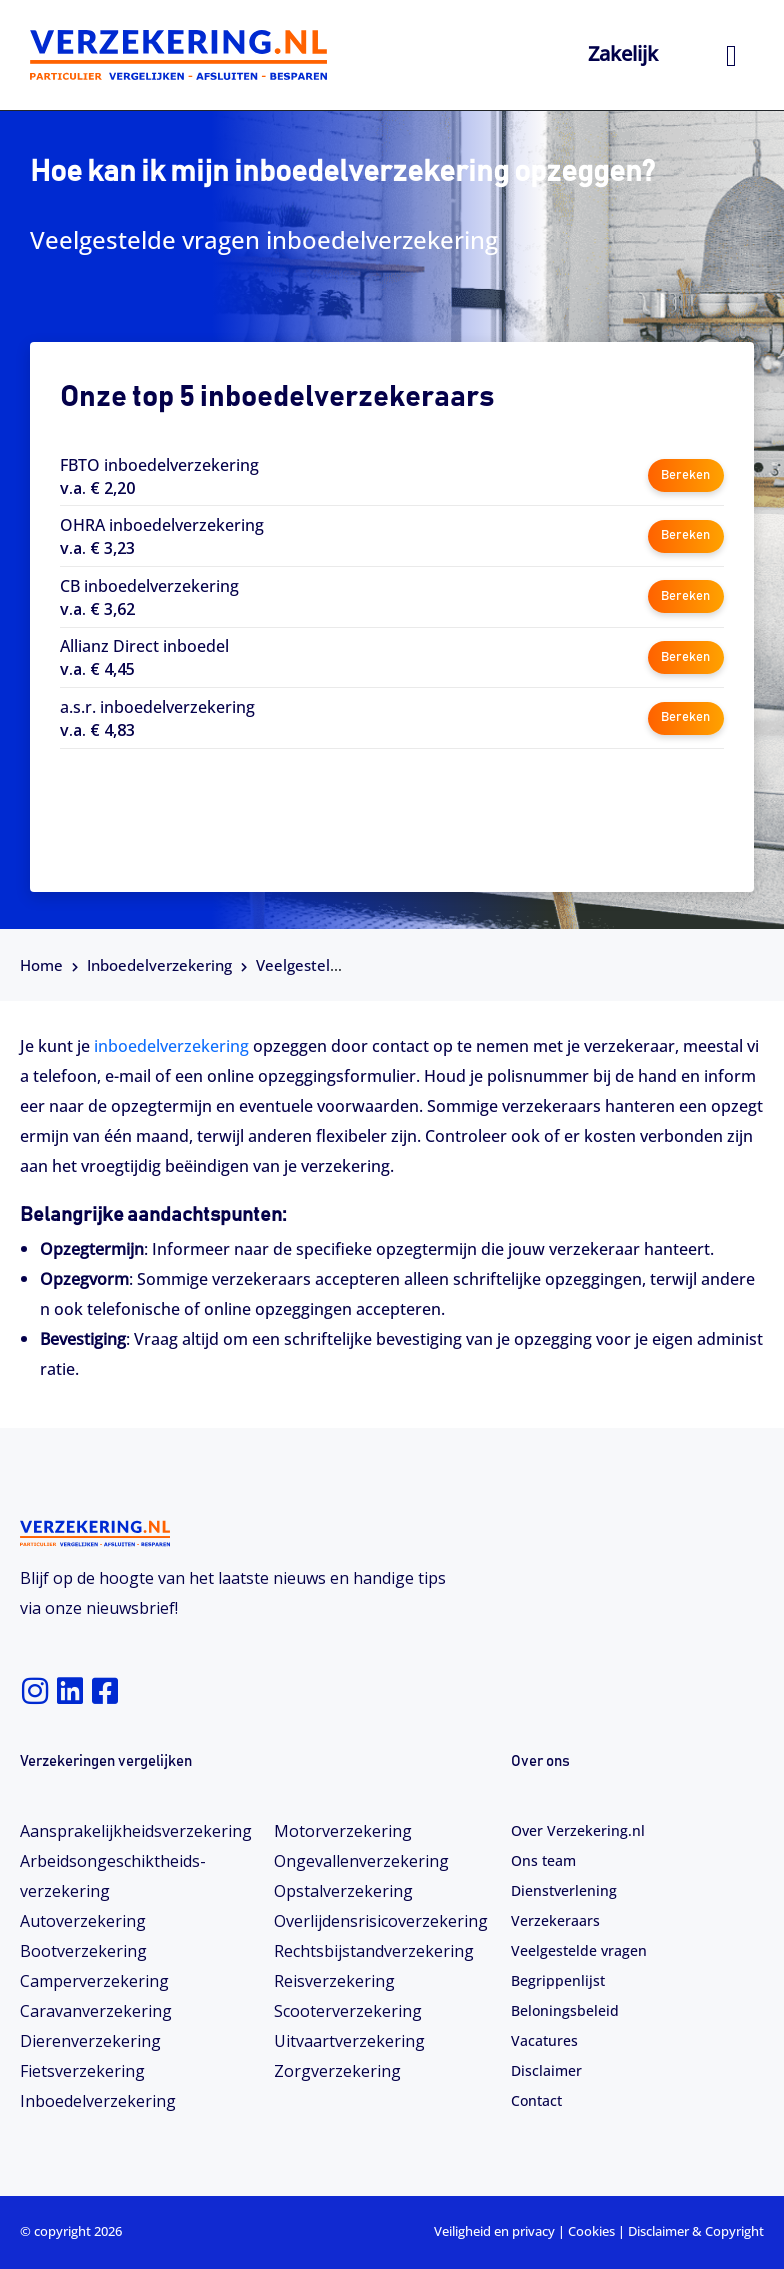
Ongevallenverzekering (361, 1861)
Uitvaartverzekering (349, 2041)
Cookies (591, 2231)
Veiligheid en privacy (494, 2231)
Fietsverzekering (82, 2071)
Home (41, 965)
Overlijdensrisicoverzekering (381, 1921)
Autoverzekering (83, 1921)
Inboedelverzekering (159, 965)
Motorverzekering (343, 1831)
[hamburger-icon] (731, 55)
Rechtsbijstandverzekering (374, 1951)
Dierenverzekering (90, 2041)
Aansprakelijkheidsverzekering (136, 1831)
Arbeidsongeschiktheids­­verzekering (113, 1876)
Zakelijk (623, 53)
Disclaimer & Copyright (696, 2231)
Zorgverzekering (337, 2071)
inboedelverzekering (173, 1046)
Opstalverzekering (343, 1891)
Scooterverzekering (348, 2011)
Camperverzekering (94, 1981)
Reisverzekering (334, 1981)
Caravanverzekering (96, 2011)
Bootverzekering (83, 1951)
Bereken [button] (685, 475)
